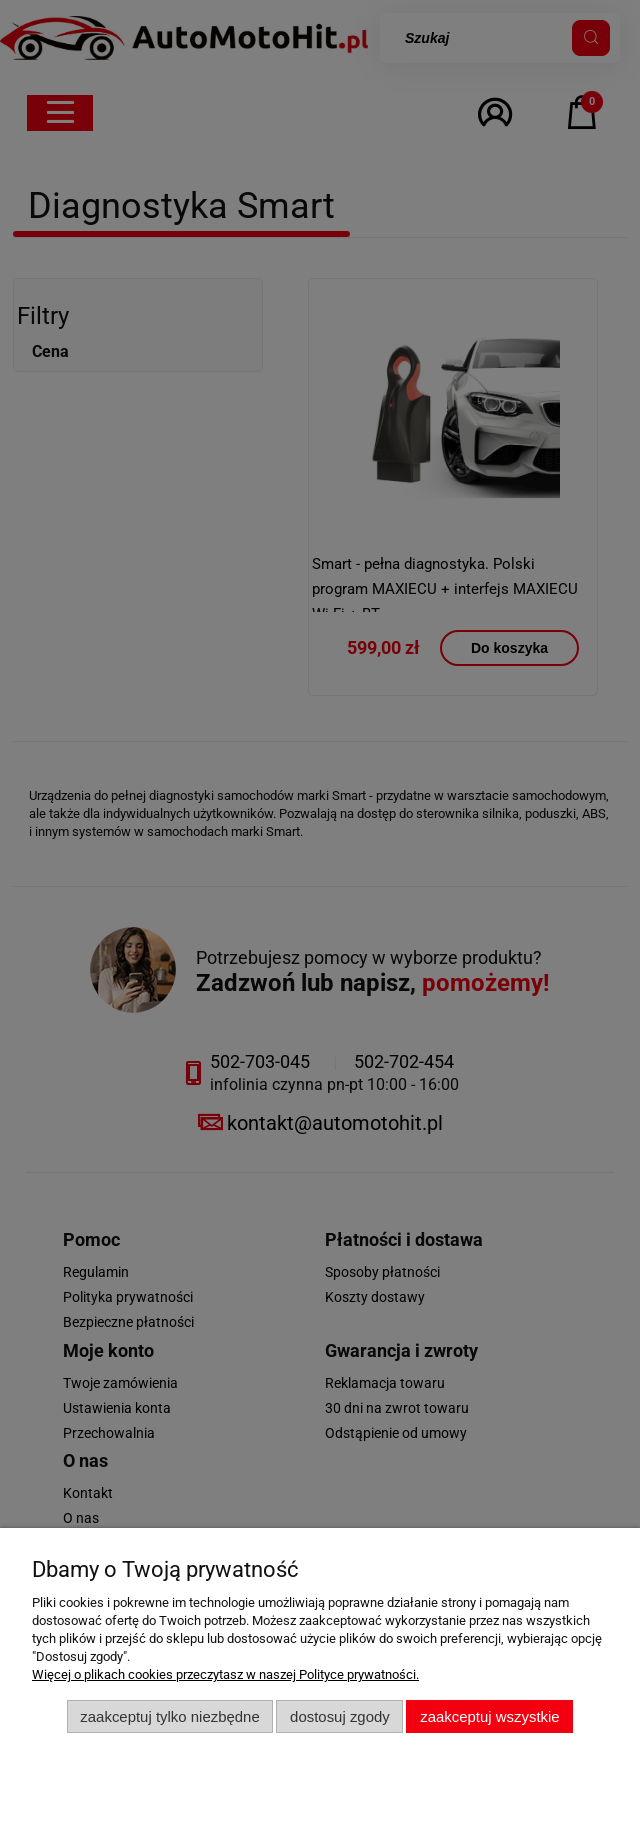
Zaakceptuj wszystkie (489, 1716)
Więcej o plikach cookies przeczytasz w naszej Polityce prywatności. (225, 1674)
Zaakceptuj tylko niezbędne (169, 1716)
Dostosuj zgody (340, 1716)
